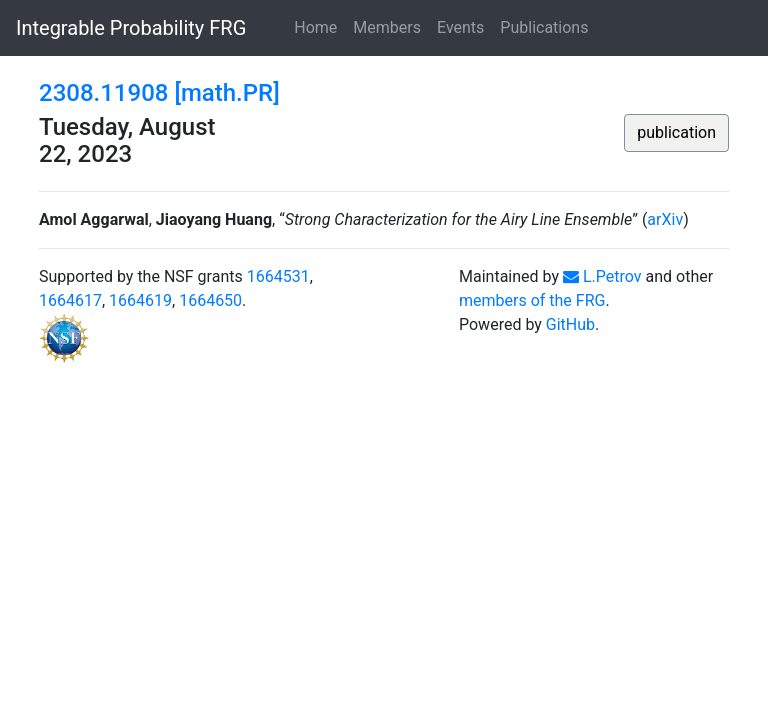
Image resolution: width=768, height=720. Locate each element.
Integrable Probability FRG (131, 28)
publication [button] (676, 132)
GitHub (570, 324)
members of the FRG (532, 300)
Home (315, 27)
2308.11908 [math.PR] (159, 93)
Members (387, 27)
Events (460, 27)
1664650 (210, 300)
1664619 (140, 300)
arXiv (665, 219)
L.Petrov (602, 276)
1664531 (278, 276)
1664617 (70, 300)
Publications (544, 27)
